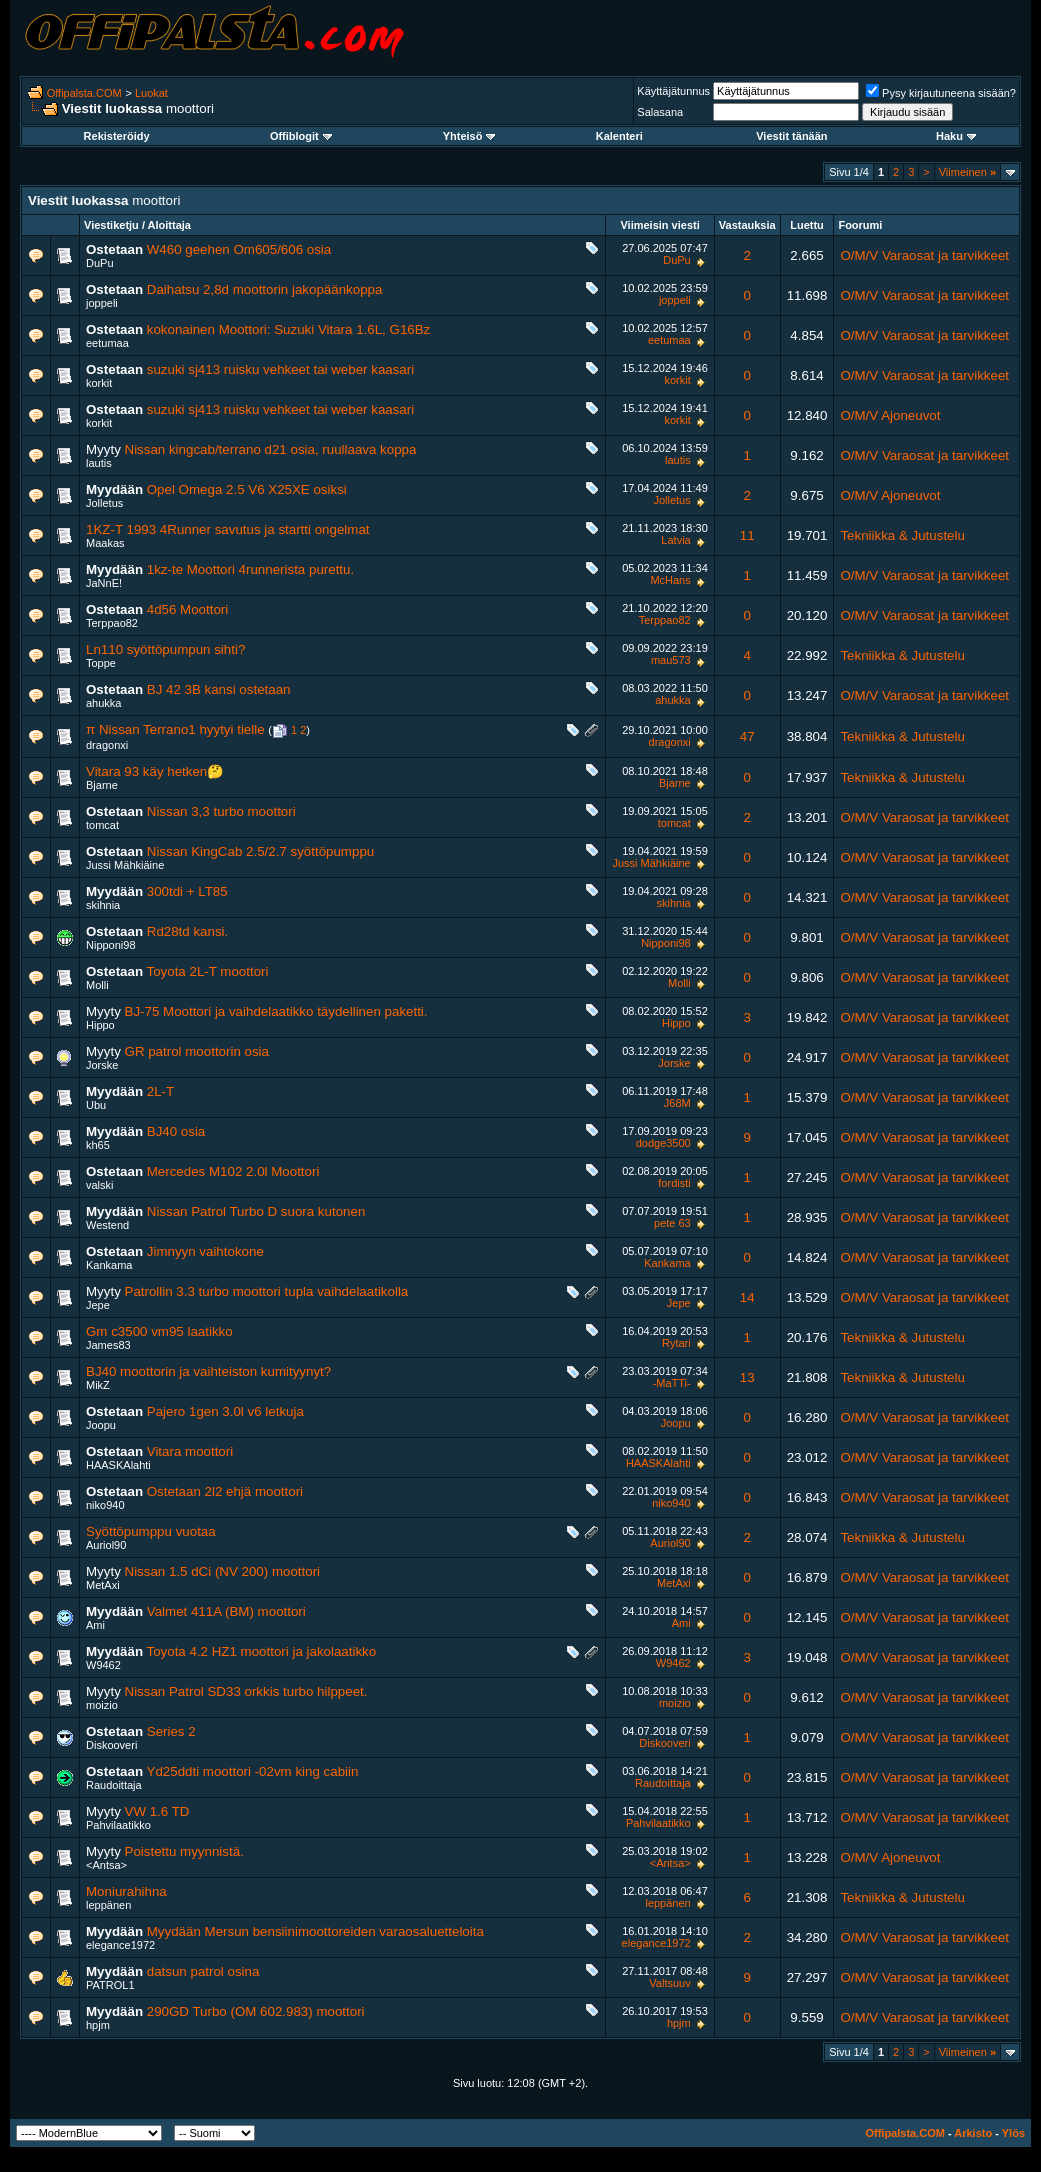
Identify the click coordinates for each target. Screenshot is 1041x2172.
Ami (95, 1625)
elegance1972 (120, 1945)
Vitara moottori (190, 1451)
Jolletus (104, 503)
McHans (670, 580)
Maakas (105, 543)
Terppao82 (112, 623)
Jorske (102, 1065)
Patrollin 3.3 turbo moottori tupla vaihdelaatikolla (267, 1291)
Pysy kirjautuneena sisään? (941, 93)
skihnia (103, 905)
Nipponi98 (111, 945)
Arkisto (973, 2133)
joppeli (102, 303)
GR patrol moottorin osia (197, 1051)
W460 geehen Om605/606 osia (239, 249)
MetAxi (103, 1585)
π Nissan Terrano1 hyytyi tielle (175, 729)
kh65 (98, 1145)
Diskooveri (111, 1745)
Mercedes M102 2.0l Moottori (233, 1171)
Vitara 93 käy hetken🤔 (155, 771)
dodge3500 (663, 1143)
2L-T (160, 1091)
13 (747, 1377)
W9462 (103, 1665)
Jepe (98, 1305)
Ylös (1013, 2133)
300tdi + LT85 (187, 891)
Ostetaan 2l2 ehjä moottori (225, 1491)
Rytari (676, 1343)
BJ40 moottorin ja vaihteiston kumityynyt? (208, 1371)
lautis (99, 463)
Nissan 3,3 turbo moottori (221, 811)
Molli (97, 985)
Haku (956, 136)
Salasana (660, 112)
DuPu (100, 263)
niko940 (105, 1505)
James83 (108, 1345)
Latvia (675, 540)
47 (747, 736)
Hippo (100, 1025)
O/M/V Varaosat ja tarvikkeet (924, 255)
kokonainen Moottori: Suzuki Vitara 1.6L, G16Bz (289, 329)
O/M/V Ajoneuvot (890, 415)
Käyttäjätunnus (673, 91)
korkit (99, 383)
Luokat (151, 93)
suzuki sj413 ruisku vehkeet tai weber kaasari (280, 369)
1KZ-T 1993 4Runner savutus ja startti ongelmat (228, 529)
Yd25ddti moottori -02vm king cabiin (253, 1771)
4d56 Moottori (188, 609)
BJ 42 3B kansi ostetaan (219, 689)
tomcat (102, 825)
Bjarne (102, 785)
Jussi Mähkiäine (125, 865)
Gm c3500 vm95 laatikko (159, 1331)
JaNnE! (104, 583)
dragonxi (107, 745)
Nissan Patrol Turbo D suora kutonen (256, 1211)
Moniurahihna (126, 1891)
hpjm (98, 2025)
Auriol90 (106, 1545)
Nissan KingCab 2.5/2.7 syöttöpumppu (260, 851)
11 (747, 535)
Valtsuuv (669, 1983)
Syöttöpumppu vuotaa (151, 1531)
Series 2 (171, 1731)
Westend (107, 1225)
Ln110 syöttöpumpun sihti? (165, 649)
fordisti (674, 1183)
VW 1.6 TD (157, 1811)
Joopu (101, 1425)
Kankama (109, 1265)
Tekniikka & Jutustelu (902, 535)
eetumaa (107, 343)
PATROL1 (110, 1985)
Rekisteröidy (117, 136)
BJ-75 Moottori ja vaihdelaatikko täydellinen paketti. (276, 1011)
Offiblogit (301, 136)
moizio (102, 1705)
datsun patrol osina (203, 1971)
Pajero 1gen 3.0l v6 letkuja (225, 1411)
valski (100, 1185)
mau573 (671, 660)
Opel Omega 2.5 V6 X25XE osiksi (247, 489)
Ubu (96, 1105)
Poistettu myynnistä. (184, 1851)
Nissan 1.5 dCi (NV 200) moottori (223, 1571)
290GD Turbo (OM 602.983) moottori (256, 2011)
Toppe (101, 663)
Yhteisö (469, 136)
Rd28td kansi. (188, 931)
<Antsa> (106, 1865)
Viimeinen (967, 172)
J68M (677, 1103)
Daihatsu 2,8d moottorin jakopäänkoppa (265, 289)
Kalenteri (619, 136)
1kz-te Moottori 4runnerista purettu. (250, 569)
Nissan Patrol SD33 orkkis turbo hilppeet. (246, 1691)
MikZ (98, 1385)
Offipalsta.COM (84, 93)
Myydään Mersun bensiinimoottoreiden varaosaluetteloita (315, 1931)
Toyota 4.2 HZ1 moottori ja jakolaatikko (262, 1651)
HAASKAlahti (118, 1465)
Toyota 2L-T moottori (208, 971)
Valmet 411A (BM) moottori (226, 1611)
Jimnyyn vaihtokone (205, 1251)
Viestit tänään (791, 136)
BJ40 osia (176, 1131)
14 (747, 1297)
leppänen (108, 1905)
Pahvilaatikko (118, 1825)
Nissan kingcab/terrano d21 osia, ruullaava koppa (271, 449)
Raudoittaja (114, 1785)
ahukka (103, 703)
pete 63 (672, 1223)
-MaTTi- (672, 1383)
